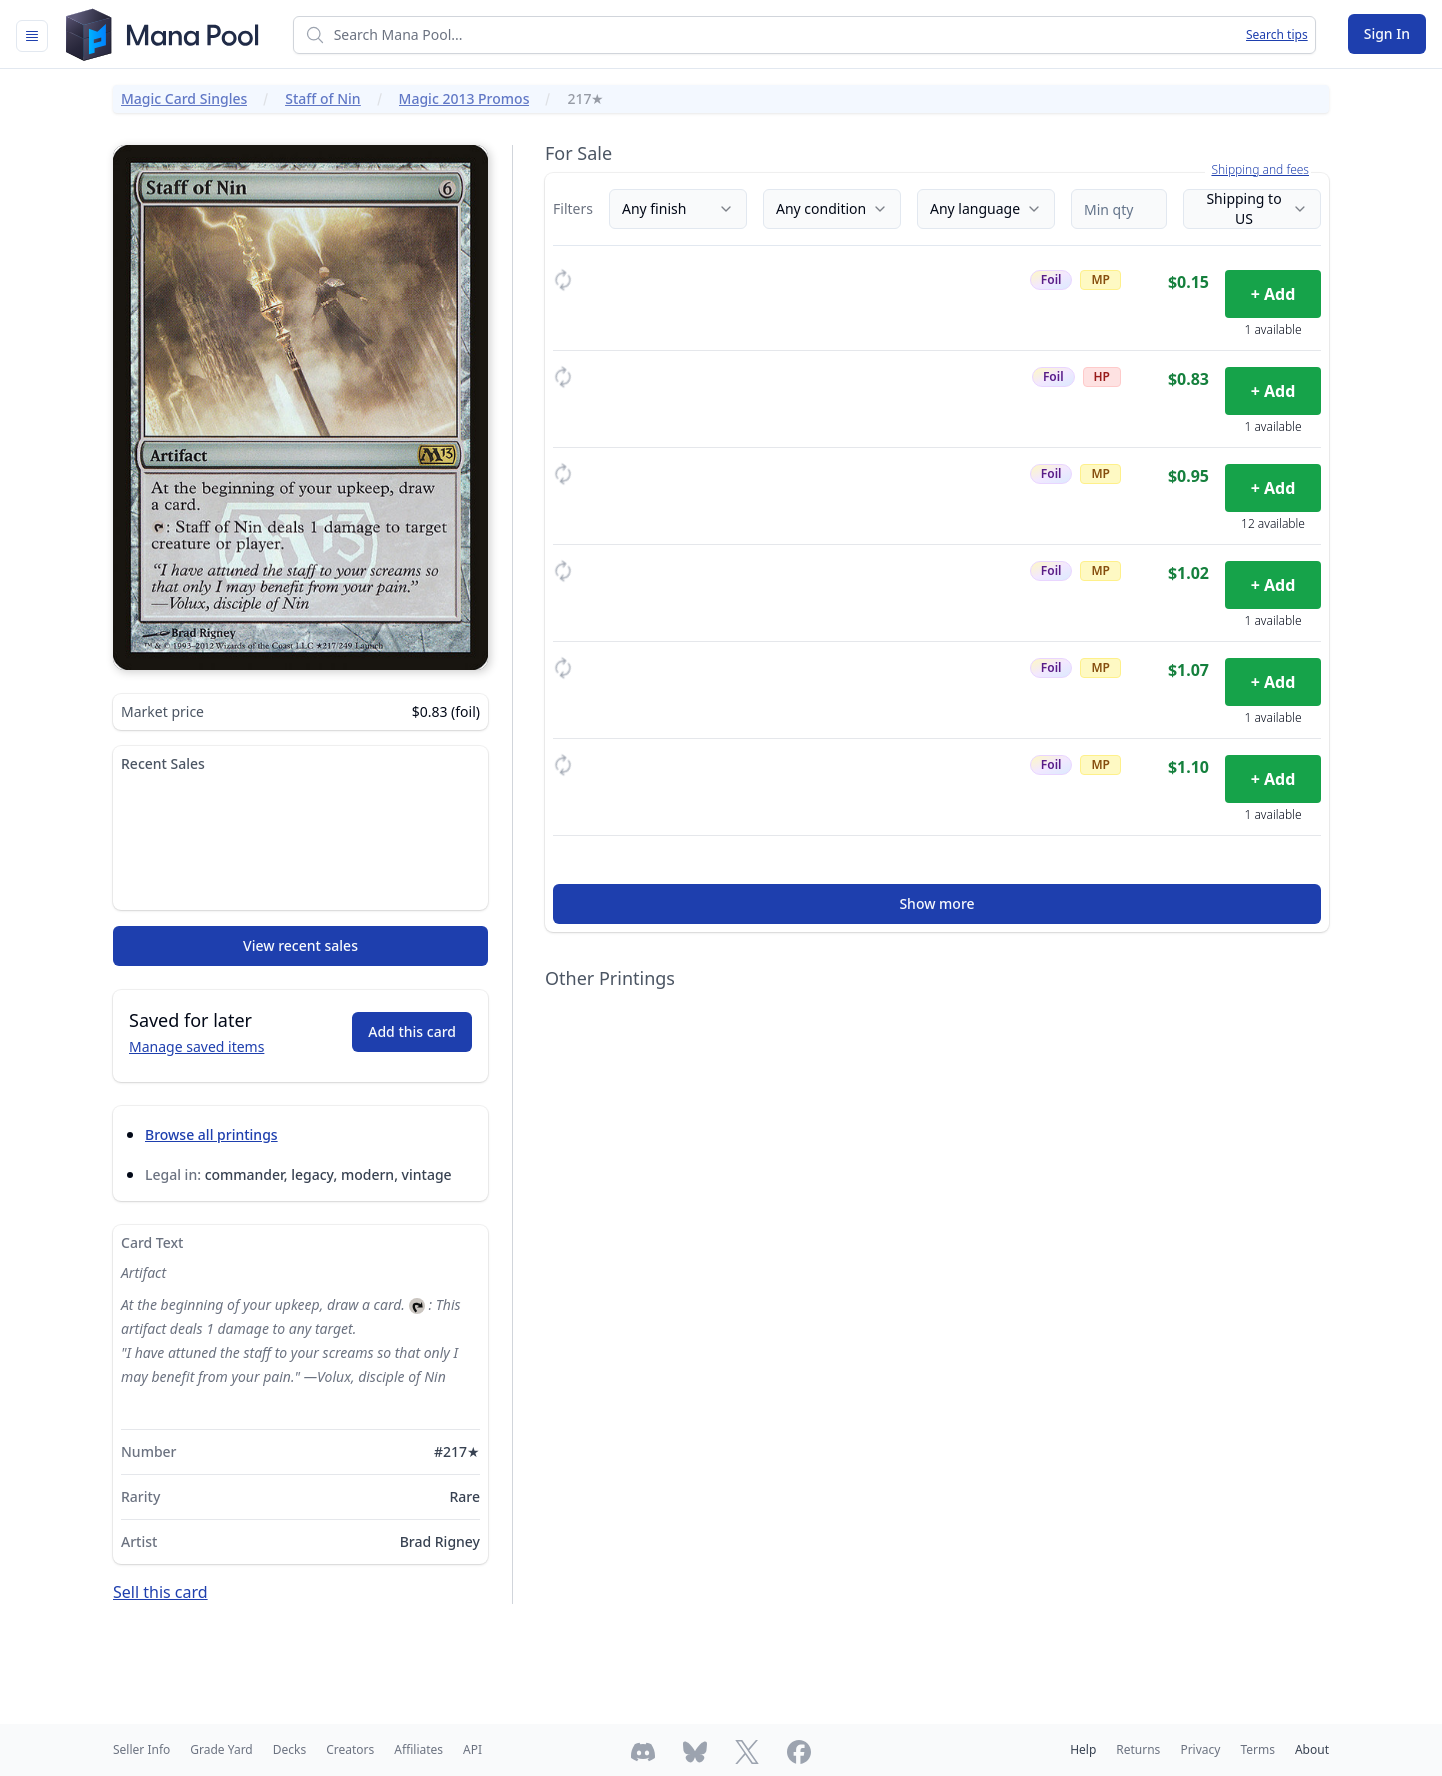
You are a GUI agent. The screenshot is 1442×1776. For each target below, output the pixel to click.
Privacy (1200, 1749)
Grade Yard (221, 1749)
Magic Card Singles (184, 98)
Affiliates (418, 1749)
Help (1083, 1749)
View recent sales (300, 945)
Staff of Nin (322, 98)
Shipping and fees (1260, 170)
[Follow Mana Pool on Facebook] (799, 1752)
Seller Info (141, 1749)
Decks (289, 1749)
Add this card (412, 1031)
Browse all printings (211, 1134)
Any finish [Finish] (678, 208)
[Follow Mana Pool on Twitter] (747, 1752)
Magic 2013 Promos (464, 98)
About (1312, 1749)
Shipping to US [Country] (1257, 208)
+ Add (1273, 294)
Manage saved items (196, 1046)
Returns (1138, 1749)
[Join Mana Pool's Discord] (643, 1752)
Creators (350, 1749)
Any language (986, 208)
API (472, 1749)
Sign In (1387, 33)
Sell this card (160, 1592)
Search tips (1277, 35)
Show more (936, 903)
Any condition (832, 208)
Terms (1257, 1749)
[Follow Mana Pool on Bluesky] (695, 1752)
